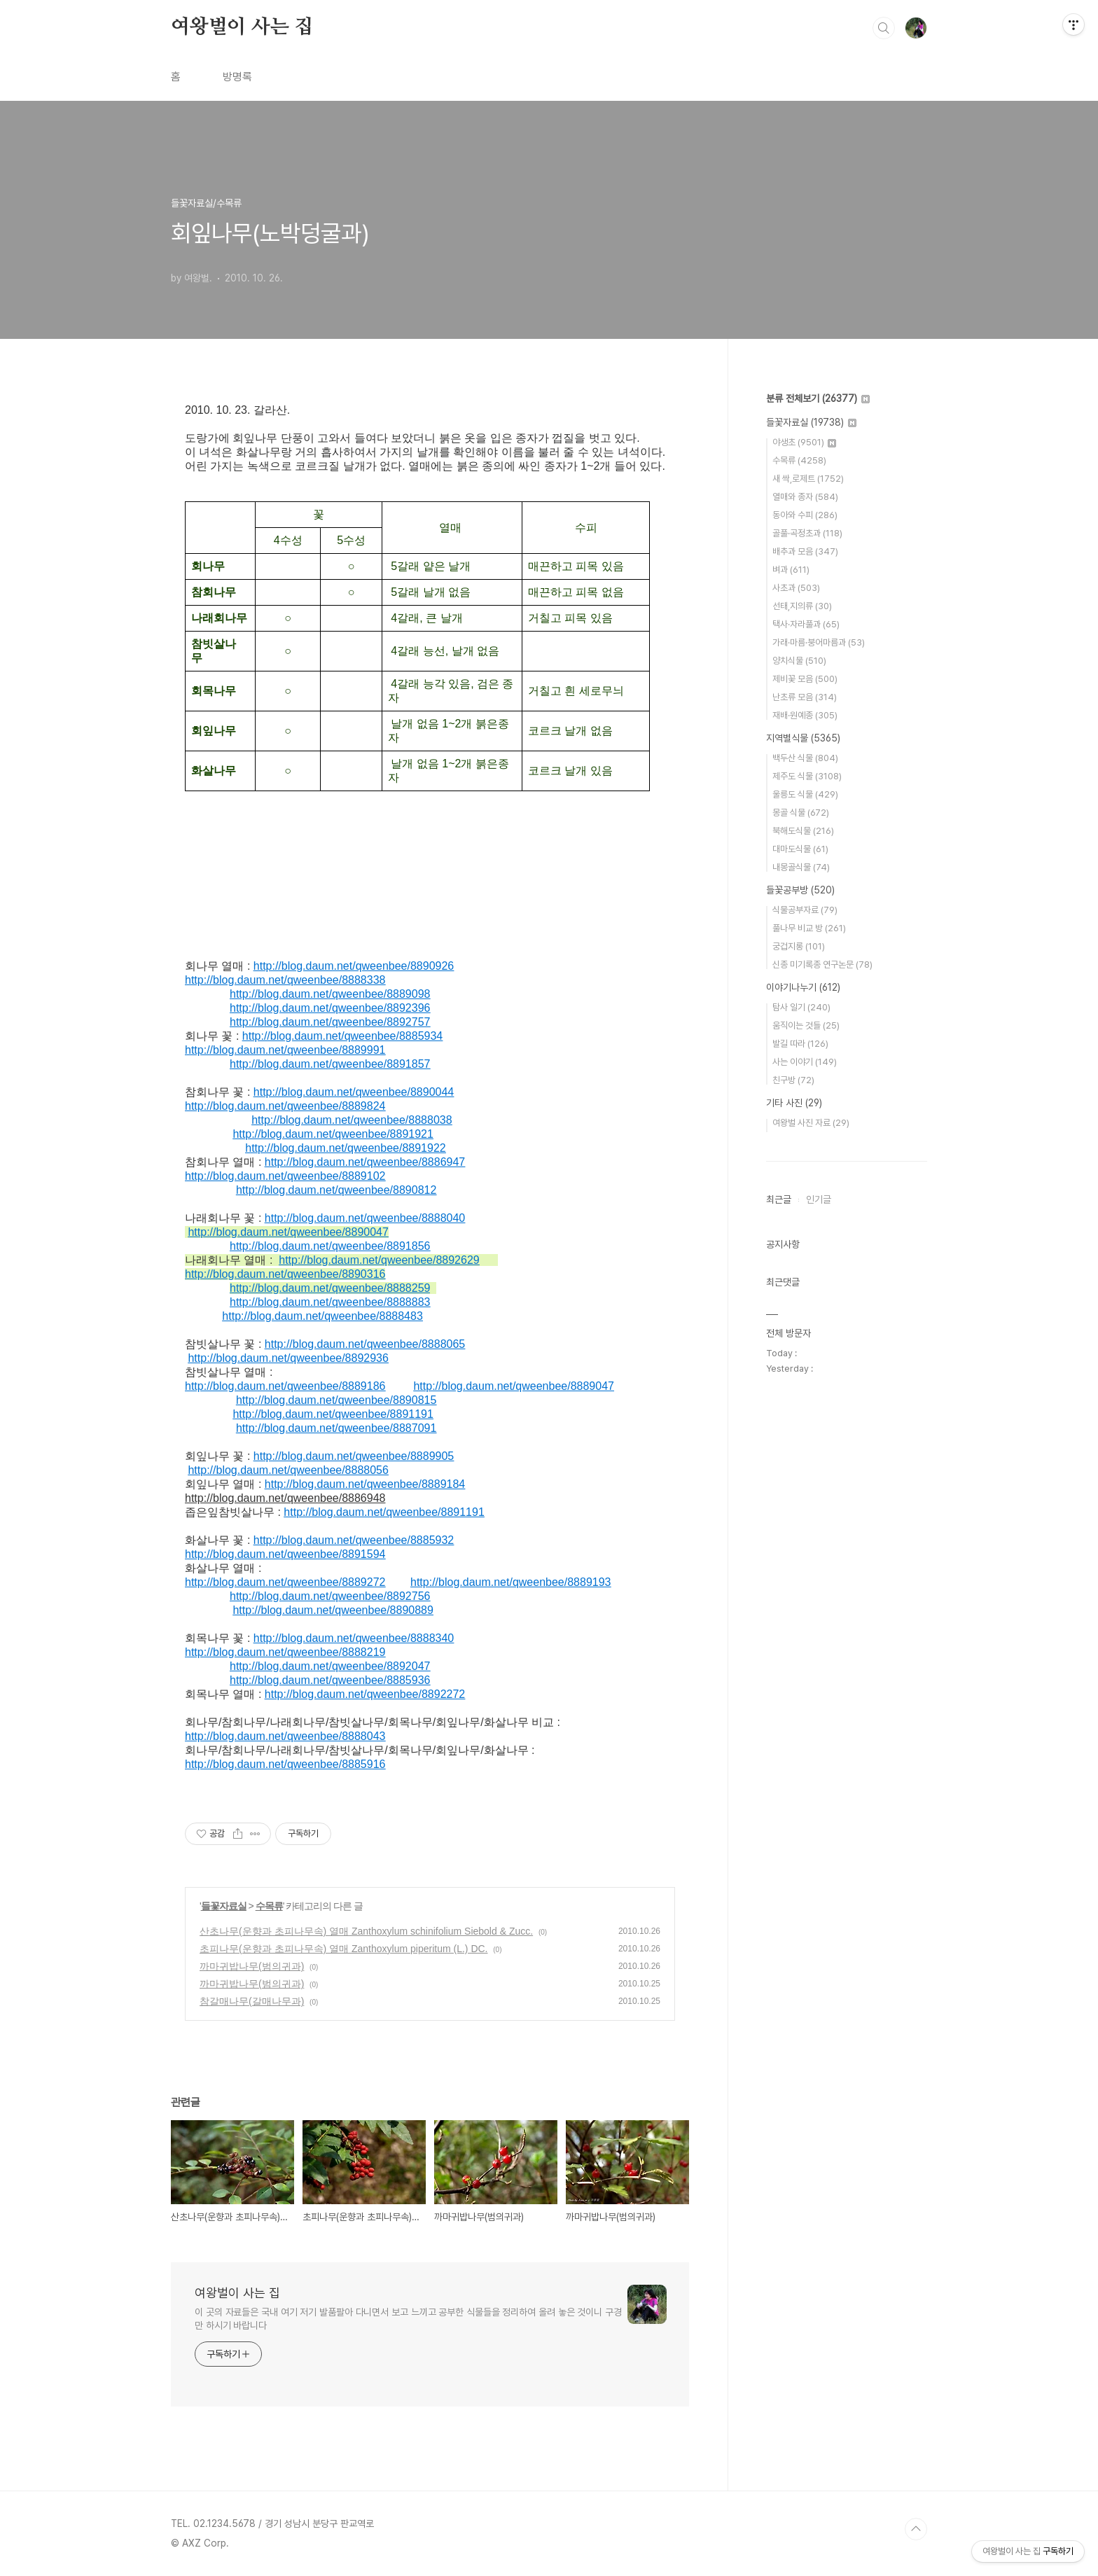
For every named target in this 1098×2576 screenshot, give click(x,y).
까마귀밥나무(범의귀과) (252, 1966)
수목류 (269, 1906)
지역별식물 (803, 738)
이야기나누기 (803, 987)
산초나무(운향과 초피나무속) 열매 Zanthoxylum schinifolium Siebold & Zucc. (366, 1931)
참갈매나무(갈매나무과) (252, 2001)
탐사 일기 (801, 1007)
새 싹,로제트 (808, 478)
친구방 (793, 1080)
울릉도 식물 (805, 794)
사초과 (796, 588)
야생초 (804, 442)
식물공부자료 (805, 910)
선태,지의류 (802, 606)
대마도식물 (800, 849)
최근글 (778, 1199)
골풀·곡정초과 (807, 533)
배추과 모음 (805, 551)
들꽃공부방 (800, 890)
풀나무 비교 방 (809, 928)
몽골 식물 (800, 812)
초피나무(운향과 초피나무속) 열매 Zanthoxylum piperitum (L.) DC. (344, 1948)
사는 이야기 (804, 1062)
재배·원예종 (805, 715)
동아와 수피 (805, 515)
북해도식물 (803, 831)
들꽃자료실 (223, 1906)
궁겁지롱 (798, 946)
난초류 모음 (804, 697)
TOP (916, 2529)
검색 (883, 28)
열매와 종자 (805, 497)
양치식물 (799, 660)
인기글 (818, 1199)
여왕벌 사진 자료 (810, 1123)
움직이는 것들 (806, 1025)
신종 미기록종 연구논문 (822, 964)
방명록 (237, 76)
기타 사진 (794, 1102)
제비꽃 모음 (805, 679)
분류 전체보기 (818, 398)
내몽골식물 (801, 867)
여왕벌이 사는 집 (242, 27)
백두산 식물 (805, 758)
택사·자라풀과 (806, 624)
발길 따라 (800, 1043)
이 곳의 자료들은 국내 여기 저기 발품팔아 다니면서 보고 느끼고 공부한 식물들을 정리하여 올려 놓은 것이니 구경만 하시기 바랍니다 (408, 2318)
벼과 (790, 569)
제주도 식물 (807, 776)
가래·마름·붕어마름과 (818, 642)
